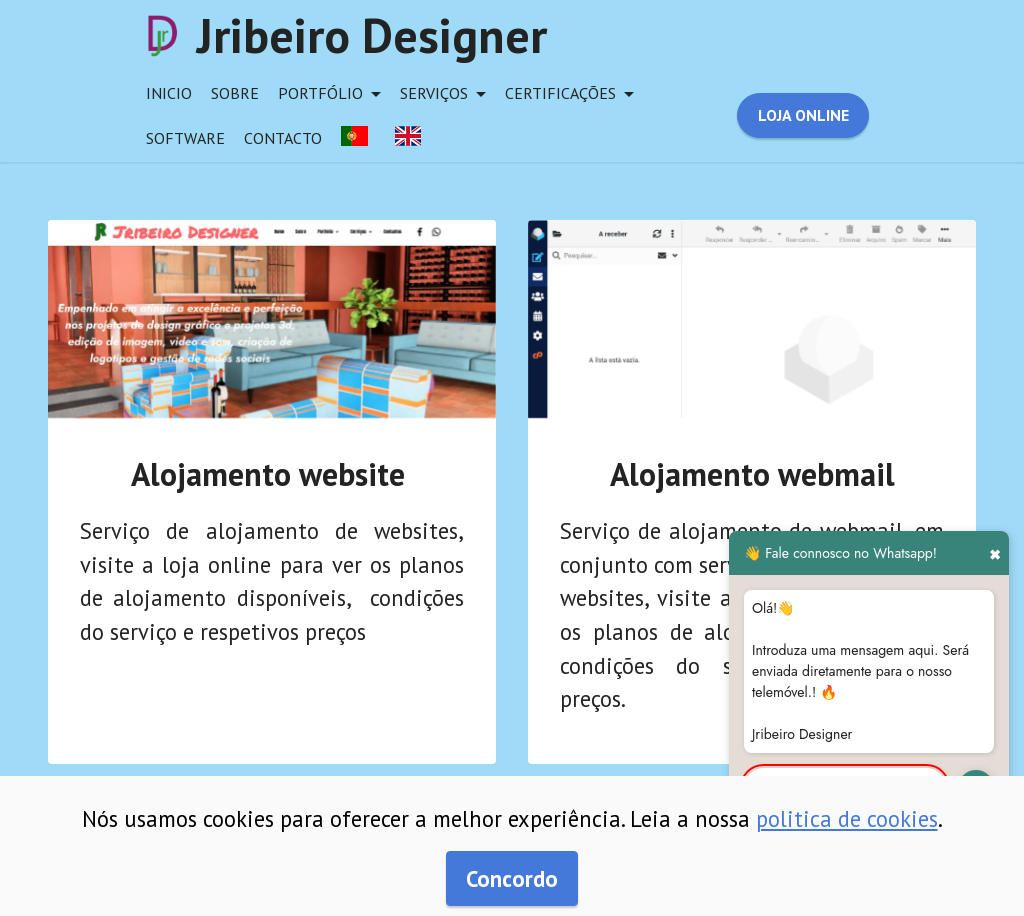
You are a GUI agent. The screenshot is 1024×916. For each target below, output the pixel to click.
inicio (169, 93)
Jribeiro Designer (372, 35)
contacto (283, 138)
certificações (560, 93)
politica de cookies (847, 818)
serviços (434, 93)
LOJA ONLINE (803, 115)
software (185, 138)
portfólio (320, 93)
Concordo (512, 878)
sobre (235, 93)
